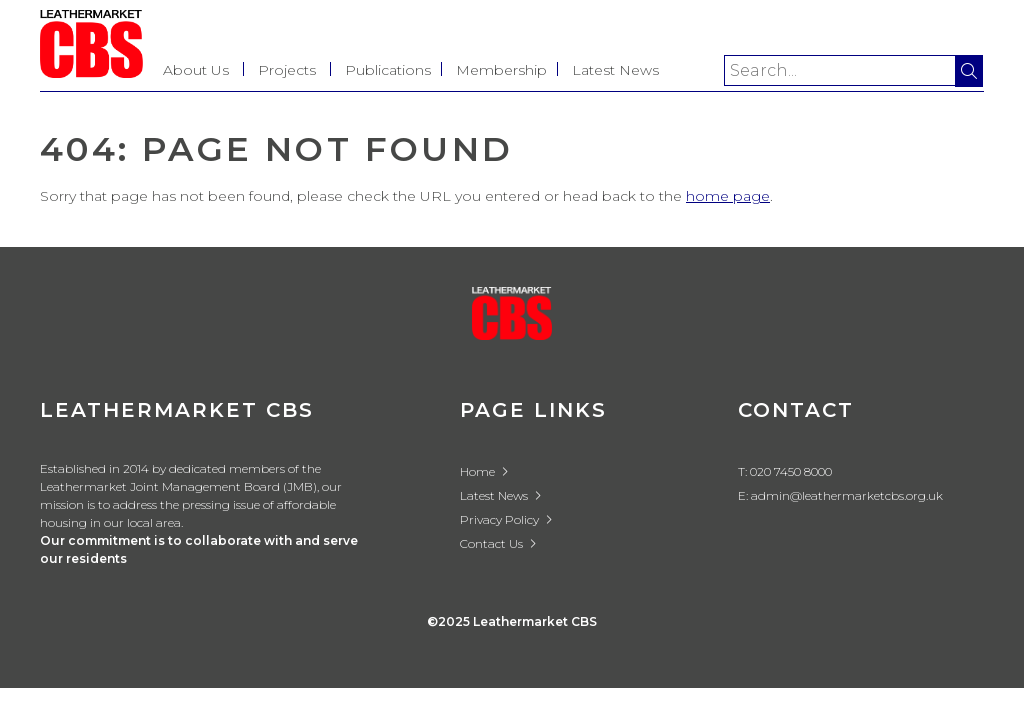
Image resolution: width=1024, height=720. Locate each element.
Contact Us (498, 543)
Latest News (615, 70)
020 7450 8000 (791, 471)
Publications (388, 70)
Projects (287, 70)
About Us (196, 70)
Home (484, 471)
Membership (501, 70)
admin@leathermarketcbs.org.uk (847, 495)
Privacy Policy (506, 519)
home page (728, 196)
